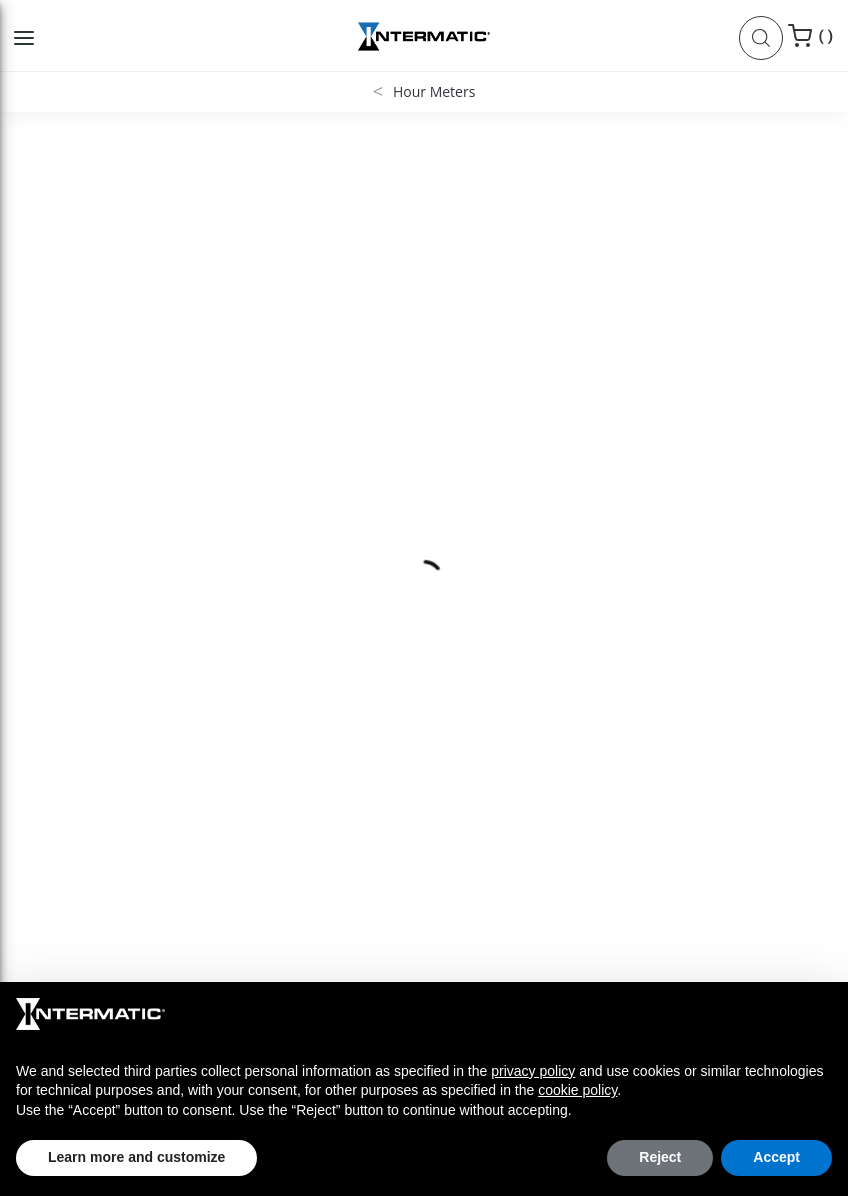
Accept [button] (776, 1157)
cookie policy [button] (577, 1090)
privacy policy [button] (533, 1071)
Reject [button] (660, 1157)
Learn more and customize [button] (136, 1157)
